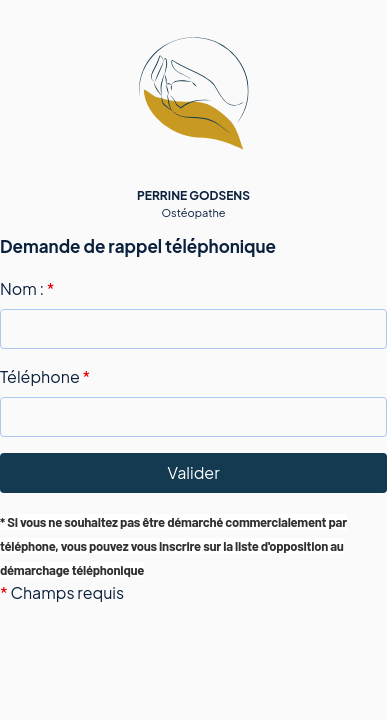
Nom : (27, 288)
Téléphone (45, 376)
